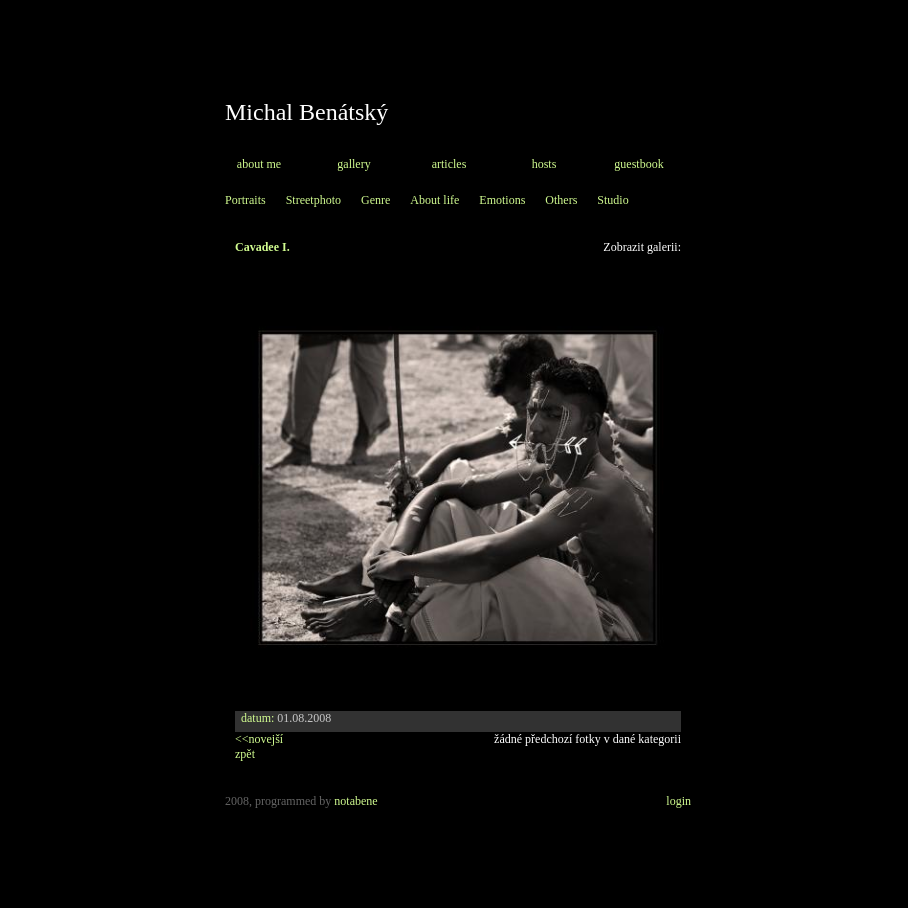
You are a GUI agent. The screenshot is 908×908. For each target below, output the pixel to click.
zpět (245, 754)
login (678, 801)
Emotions (502, 200)
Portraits (245, 200)
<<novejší (259, 739)
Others (561, 200)
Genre (375, 200)
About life (434, 200)
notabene (355, 801)
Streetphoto (313, 200)
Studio (612, 200)
